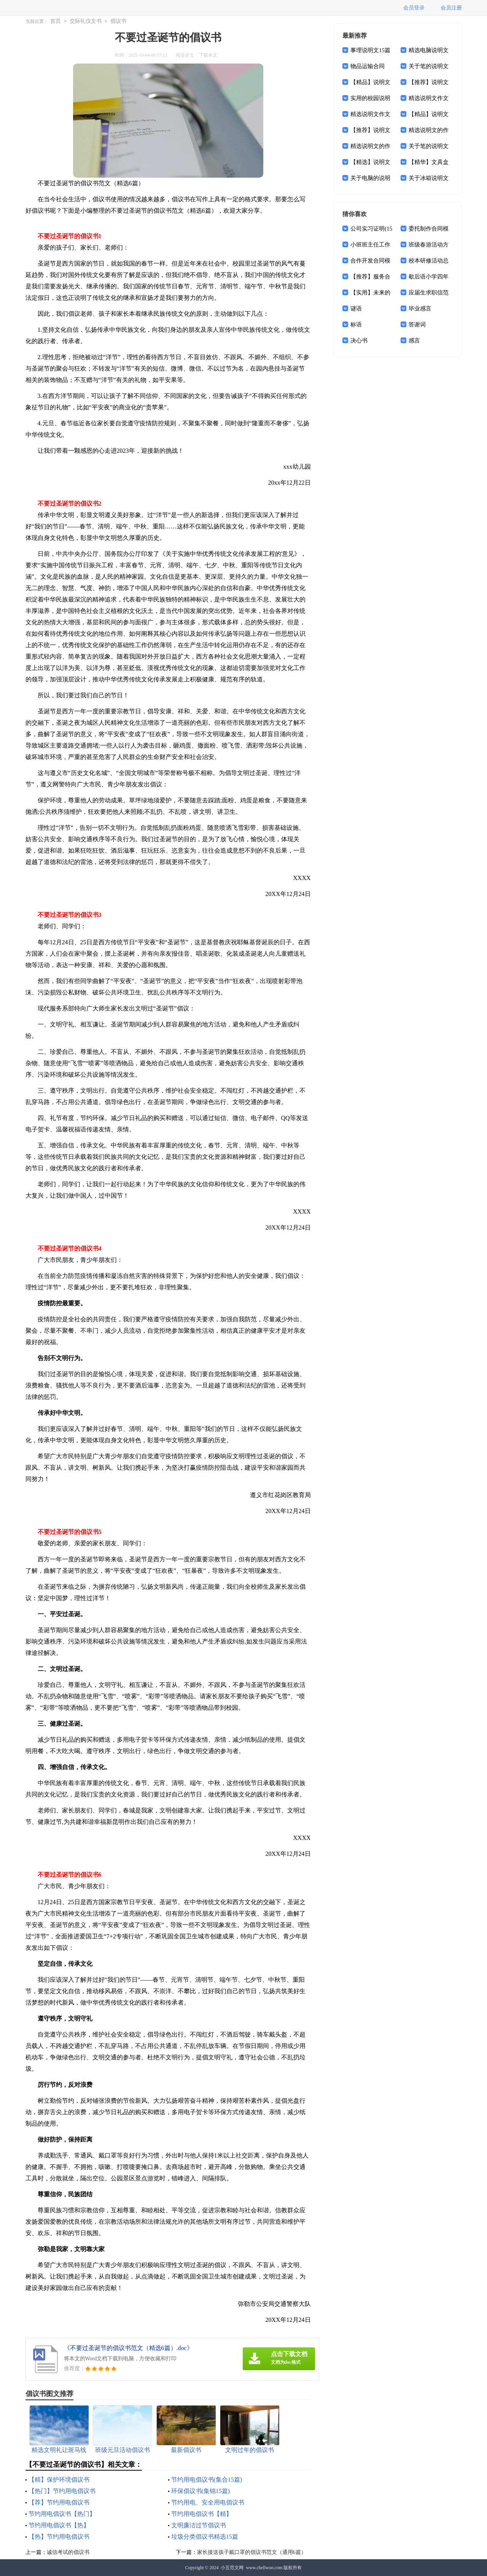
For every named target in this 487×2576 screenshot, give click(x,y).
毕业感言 (420, 308)
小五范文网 (232, 2567)
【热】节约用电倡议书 (59, 2536)
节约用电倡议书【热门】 (62, 2514)
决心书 (359, 340)
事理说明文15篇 (370, 50)
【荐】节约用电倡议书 (59, 2502)
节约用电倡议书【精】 (201, 2514)
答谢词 (417, 324)
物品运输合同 (367, 66)
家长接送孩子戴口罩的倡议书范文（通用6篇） (251, 2552)
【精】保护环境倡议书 (59, 2479)
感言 (414, 340)
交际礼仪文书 (86, 21)
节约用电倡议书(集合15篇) (206, 2479)
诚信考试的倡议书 (68, 2552)
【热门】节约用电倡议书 (62, 2491)
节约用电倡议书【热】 (59, 2525)
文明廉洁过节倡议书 (198, 2525)
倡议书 (118, 21)
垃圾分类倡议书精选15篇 (204, 2536)
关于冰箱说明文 (429, 178)
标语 (356, 324)
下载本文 (208, 55)
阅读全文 (185, 55)
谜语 (356, 308)
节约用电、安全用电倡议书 (207, 2502)
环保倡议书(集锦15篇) (200, 2491)
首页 (55, 21)
